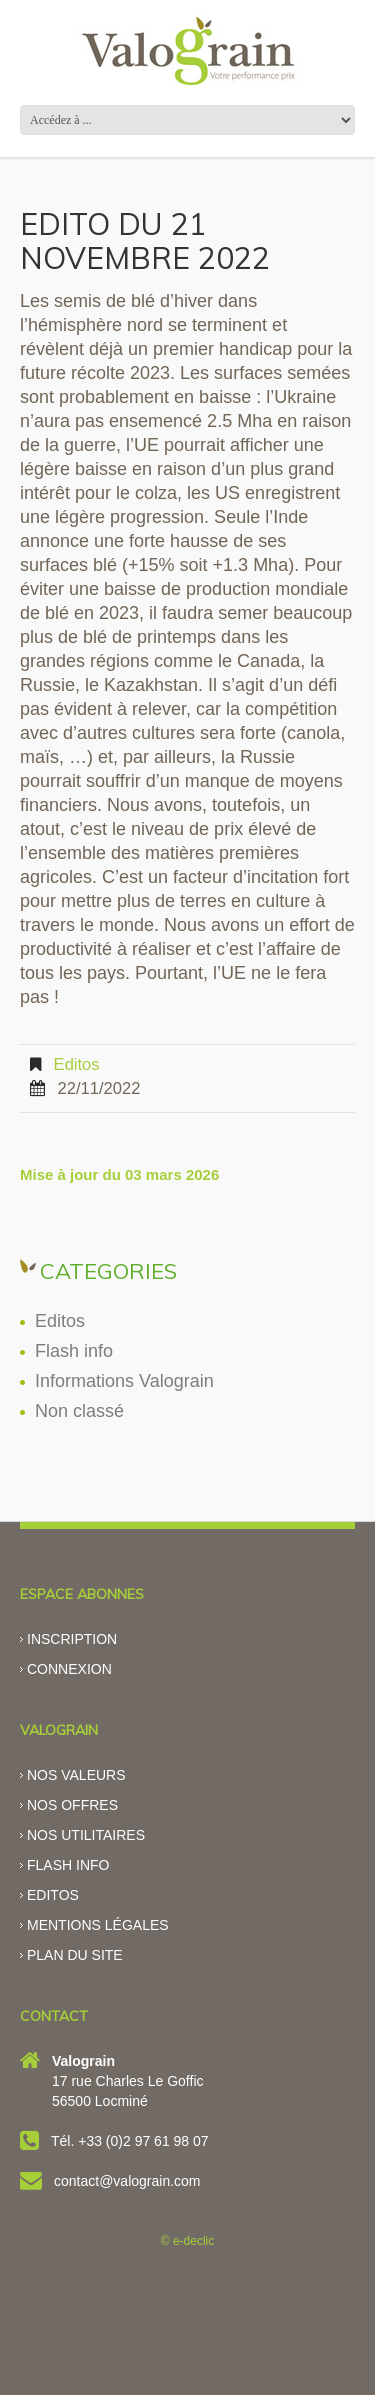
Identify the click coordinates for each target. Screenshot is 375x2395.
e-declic (193, 2241)
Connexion (69, 1669)
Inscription (72, 1639)
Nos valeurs (76, 1775)
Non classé (79, 1411)
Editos (77, 1064)
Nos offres (72, 1805)
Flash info (74, 1351)
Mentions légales (98, 1925)
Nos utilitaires (86, 1835)
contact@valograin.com (127, 2181)
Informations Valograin (124, 1381)
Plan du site (75, 1955)
